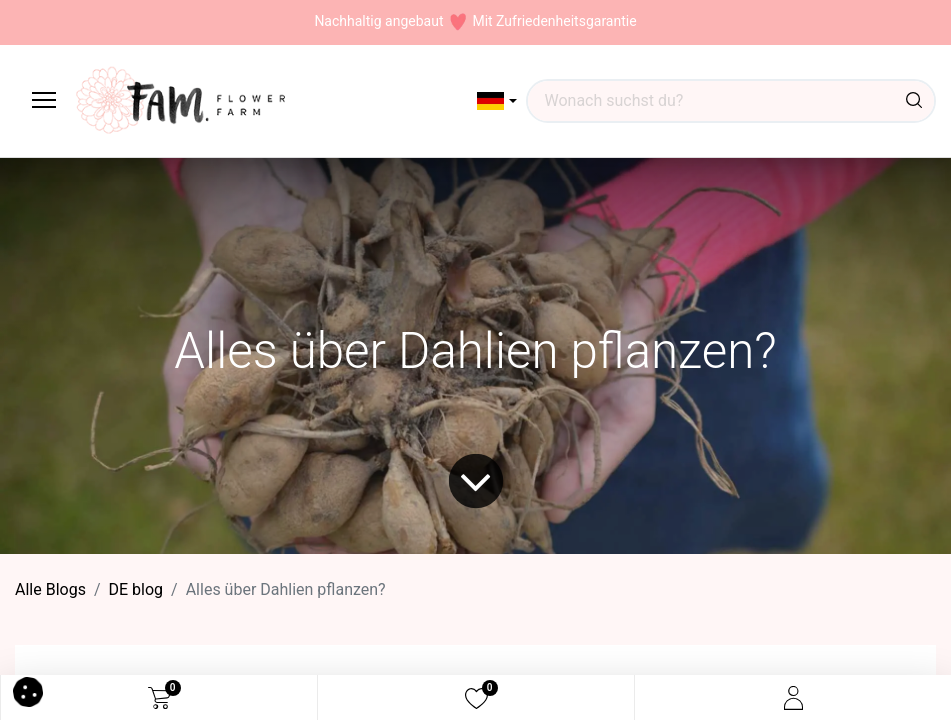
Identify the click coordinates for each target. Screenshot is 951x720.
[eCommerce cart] (159, 698)
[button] (497, 101)
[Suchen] (914, 101)
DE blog (136, 589)
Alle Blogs (50, 589)
